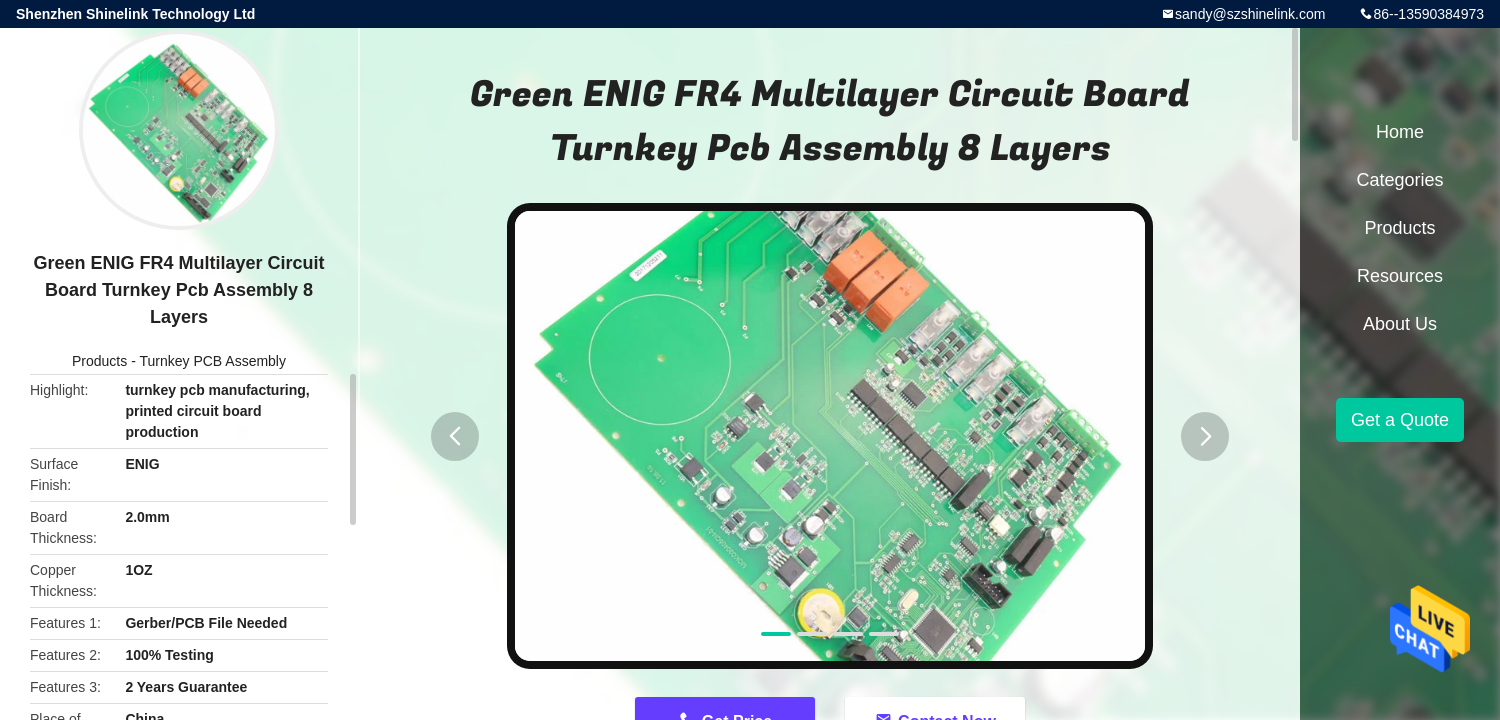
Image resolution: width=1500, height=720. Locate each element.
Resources (1400, 276)
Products (99, 361)
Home (1400, 132)
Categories (1399, 180)
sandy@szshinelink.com (1250, 14)
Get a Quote (1400, 420)
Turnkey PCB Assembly (212, 361)
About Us (1400, 324)
